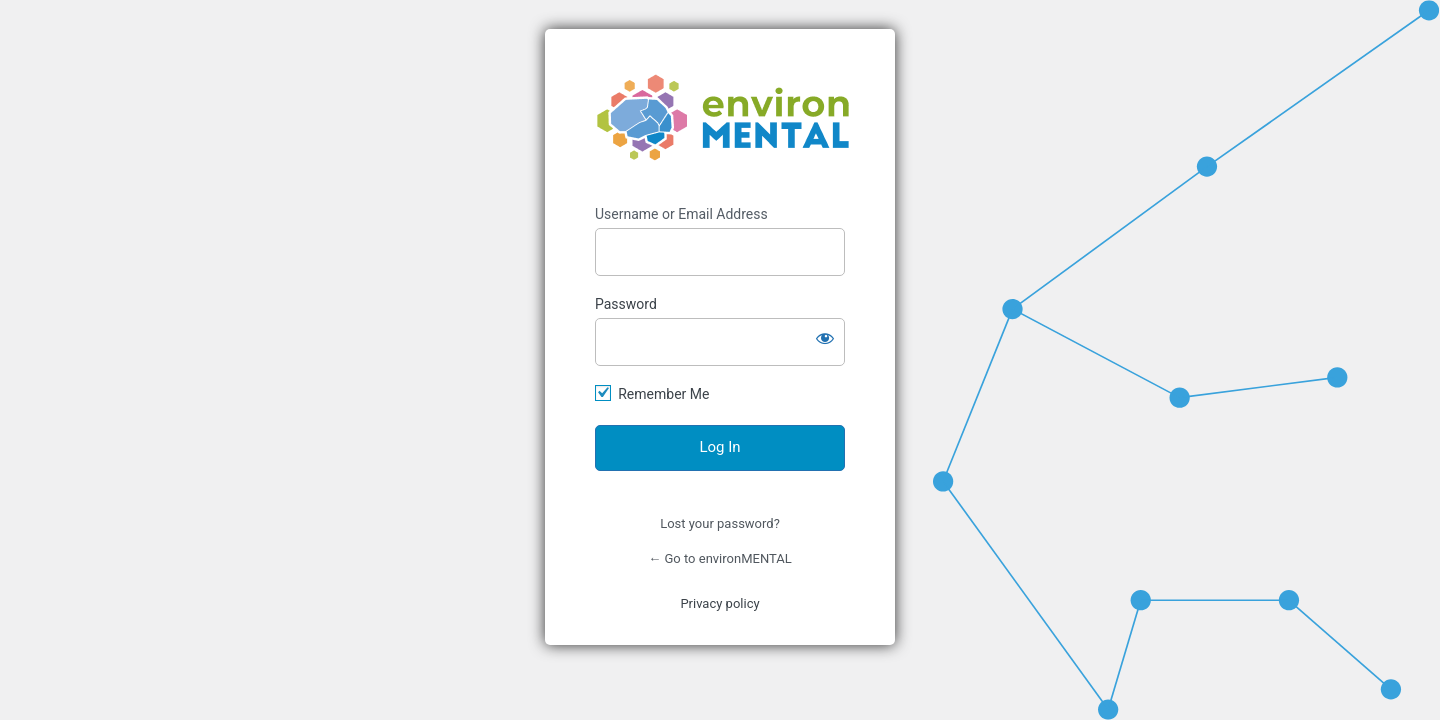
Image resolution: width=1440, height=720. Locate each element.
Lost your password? (720, 523)
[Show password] (825, 338)
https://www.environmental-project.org (723, 117)
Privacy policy (719, 603)
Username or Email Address (681, 214)
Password (626, 304)
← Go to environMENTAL (719, 558)
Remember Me (663, 394)
